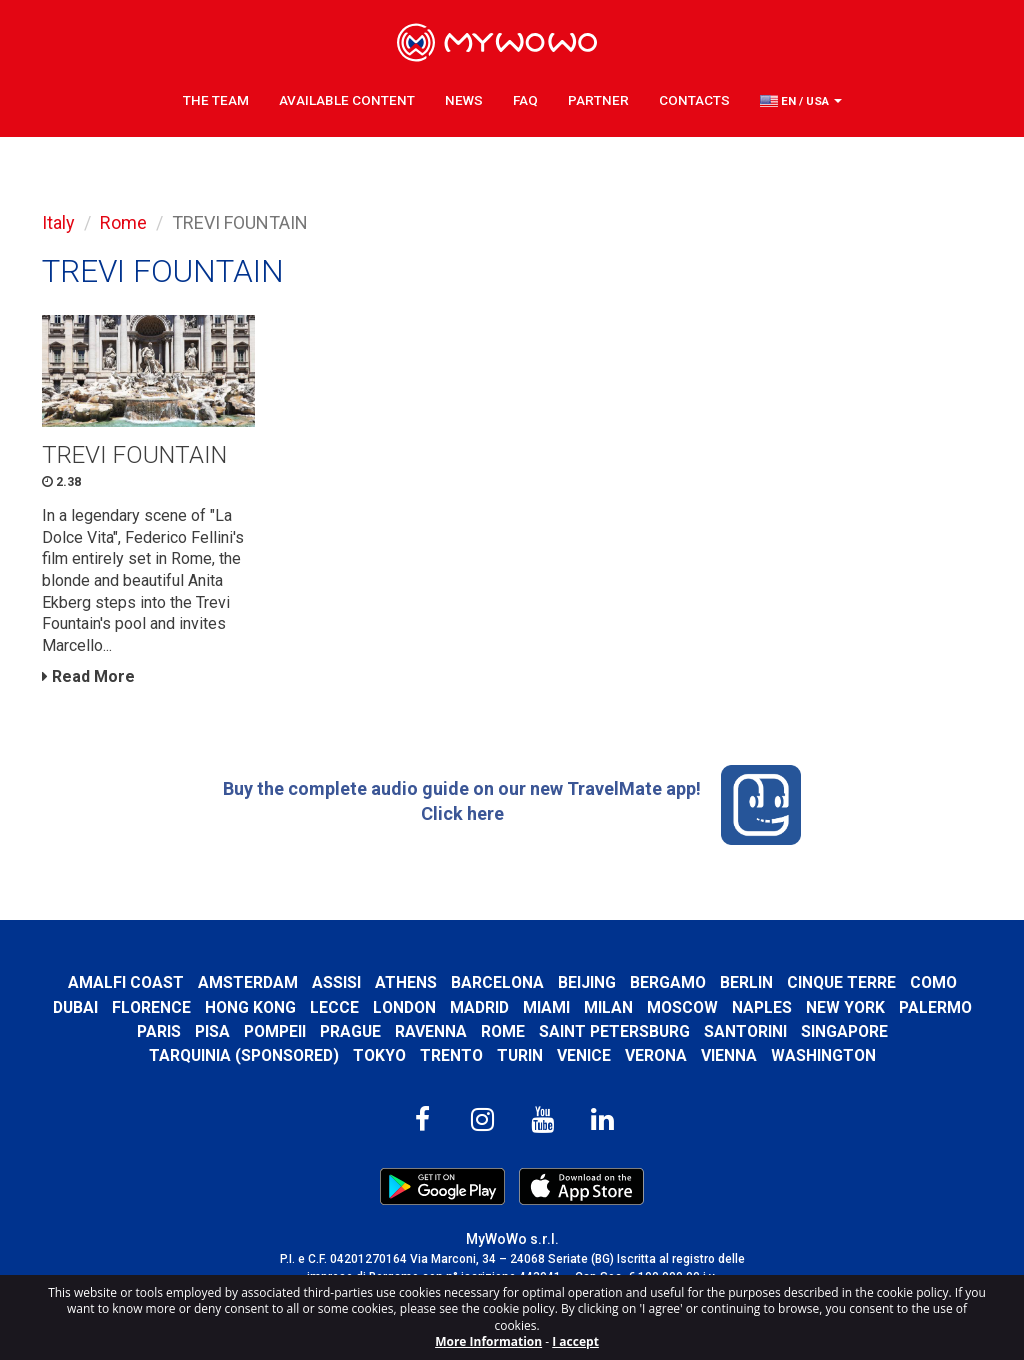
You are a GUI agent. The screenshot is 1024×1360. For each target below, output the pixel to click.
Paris (159, 1031)
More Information (488, 1341)
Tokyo (379, 1055)
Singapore (844, 1031)
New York (845, 1007)
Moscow (682, 1007)
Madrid (479, 1007)
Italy (58, 222)
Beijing (587, 982)
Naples (762, 1007)
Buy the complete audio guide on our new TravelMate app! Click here (512, 805)
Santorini (745, 1031)
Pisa (212, 1031)
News (464, 100)
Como (933, 982)
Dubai (75, 1007)
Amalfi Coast (126, 982)
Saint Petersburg (614, 1031)
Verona (656, 1055)
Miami (546, 1007)
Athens (406, 982)
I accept (575, 1341)
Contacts (694, 100)
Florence (151, 1007)
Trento (451, 1055)
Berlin (746, 982)
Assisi (336, 982)
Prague (350, 1031)
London (404, 1007)
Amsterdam (248, 982)
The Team (216, 100)
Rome (123, 222)
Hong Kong (250, 1007)
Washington (823, 1055)
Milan (608, 1007)
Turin (520, 1055)
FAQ (525, 100)
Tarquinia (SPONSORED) (244, 1055)
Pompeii (275, 1031)
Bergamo (668, 982)
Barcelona (497, 982)
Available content (347, 100)
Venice (584, 1055)
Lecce (334, 1007)
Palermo (935, 1007)
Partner (598, 100)
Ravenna (431, 1031)
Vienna (729, 1055)
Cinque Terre (841, 982)
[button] (801, 101)
